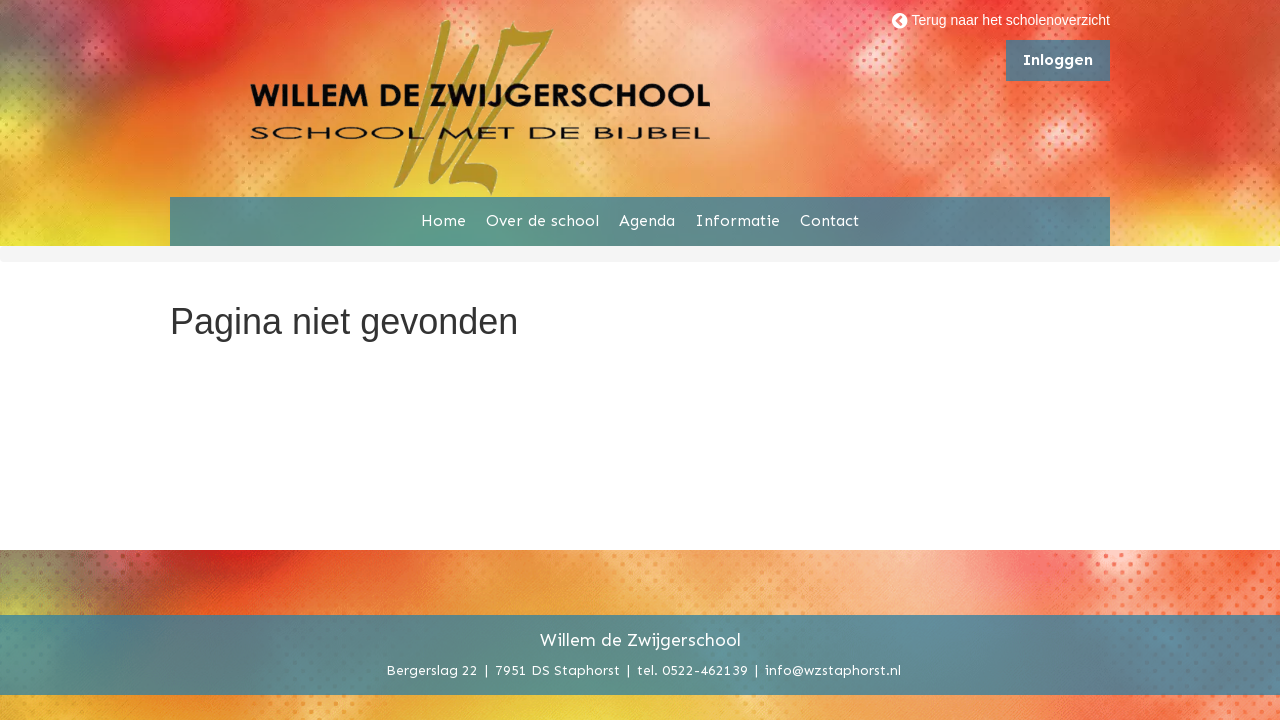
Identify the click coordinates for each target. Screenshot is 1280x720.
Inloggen (1058, 59)
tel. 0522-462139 (692, 669)
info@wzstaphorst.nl (833, 669)
